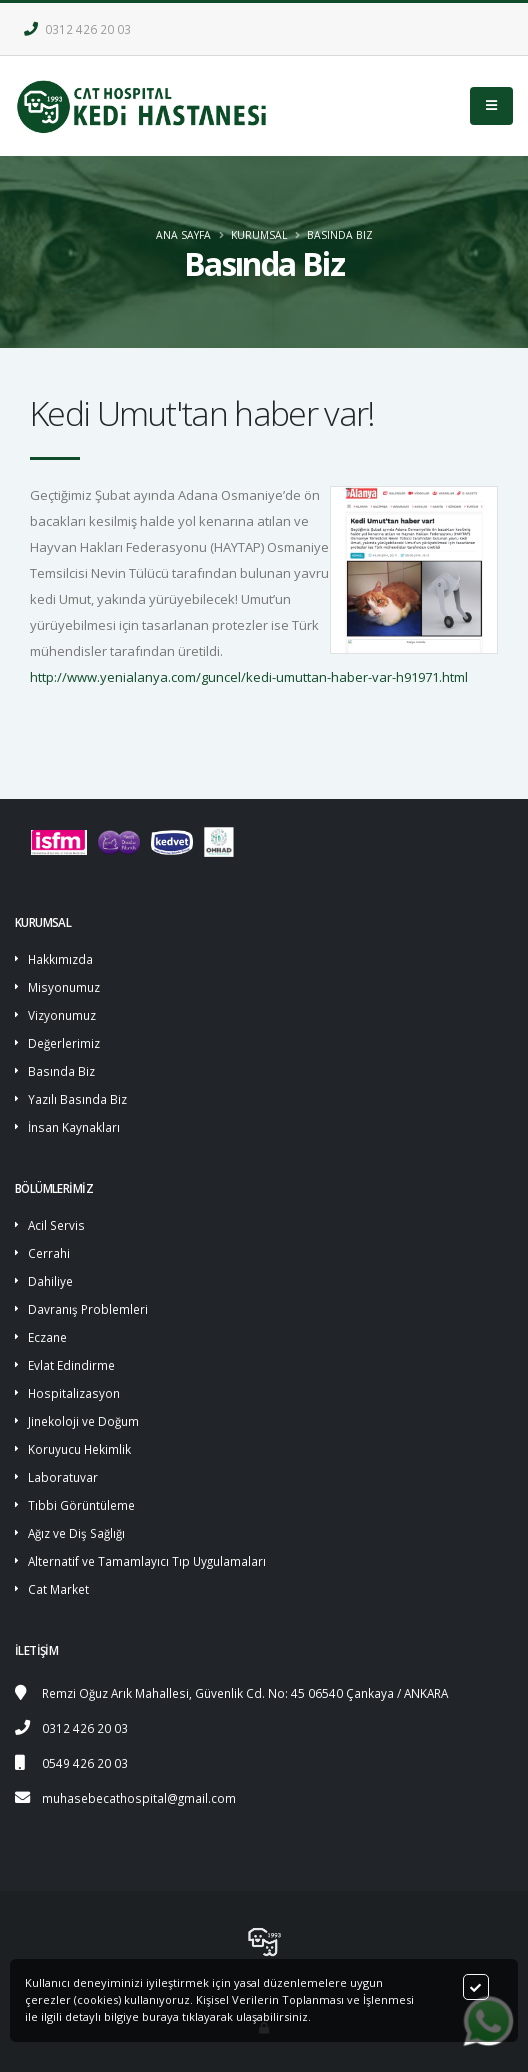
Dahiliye (50, 1281)
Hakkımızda (60, 959)
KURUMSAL (259, 235)
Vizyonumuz (62, 1015)
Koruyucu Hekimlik (79, 1449)
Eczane (47, 1337)
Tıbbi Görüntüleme (81, 1505)
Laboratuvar (63, 1477)
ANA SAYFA (183, 235)
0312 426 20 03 (77, 29)
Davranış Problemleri (88, 1309)
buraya (160, 2016)
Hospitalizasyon (74, 1393)
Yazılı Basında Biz (77, 1099)
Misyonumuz (64, 987)
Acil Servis (56, 1225)
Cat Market (58, 1589)
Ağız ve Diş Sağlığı (76, 1533)
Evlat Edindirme (71, 1365)
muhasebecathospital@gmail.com (139, 1798)
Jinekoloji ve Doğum (83, 1421)
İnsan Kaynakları (74, 1127)
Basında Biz (340, 235)
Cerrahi (49, 1253)
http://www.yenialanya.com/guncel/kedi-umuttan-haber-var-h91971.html (249, 677)
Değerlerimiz (64, 1043)
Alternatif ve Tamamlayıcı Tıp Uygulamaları (147, 1561)
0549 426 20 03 (85, 1763)
